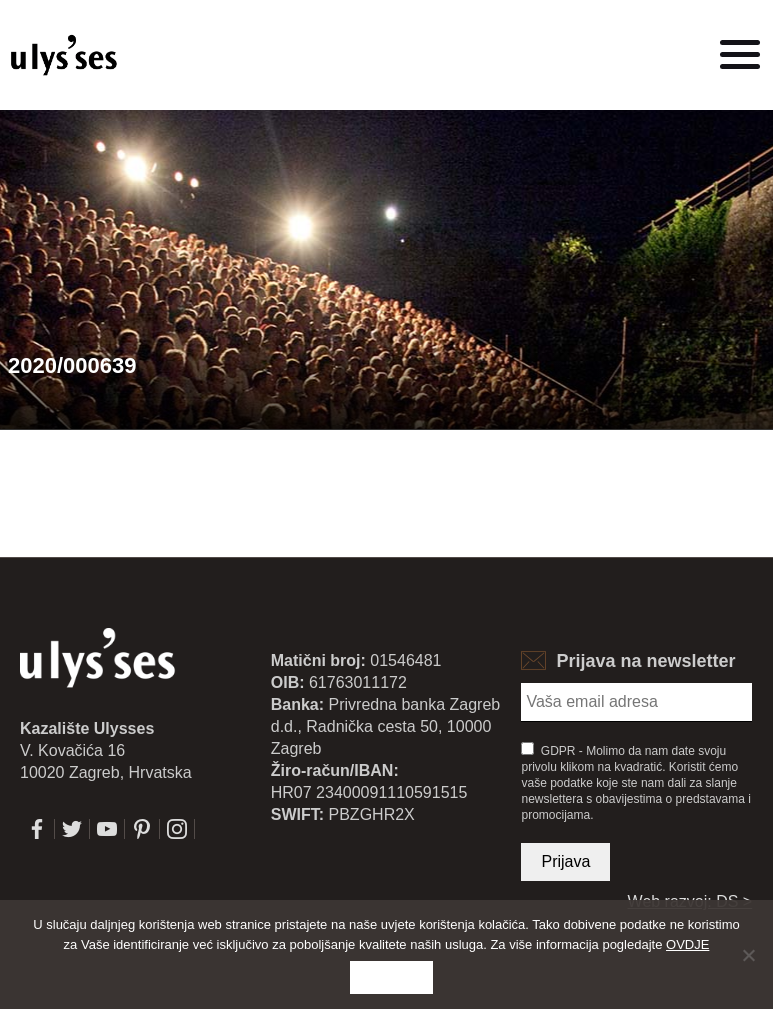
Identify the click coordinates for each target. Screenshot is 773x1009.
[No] (748, 955)
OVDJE (687, 944)
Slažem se (391, 977)
